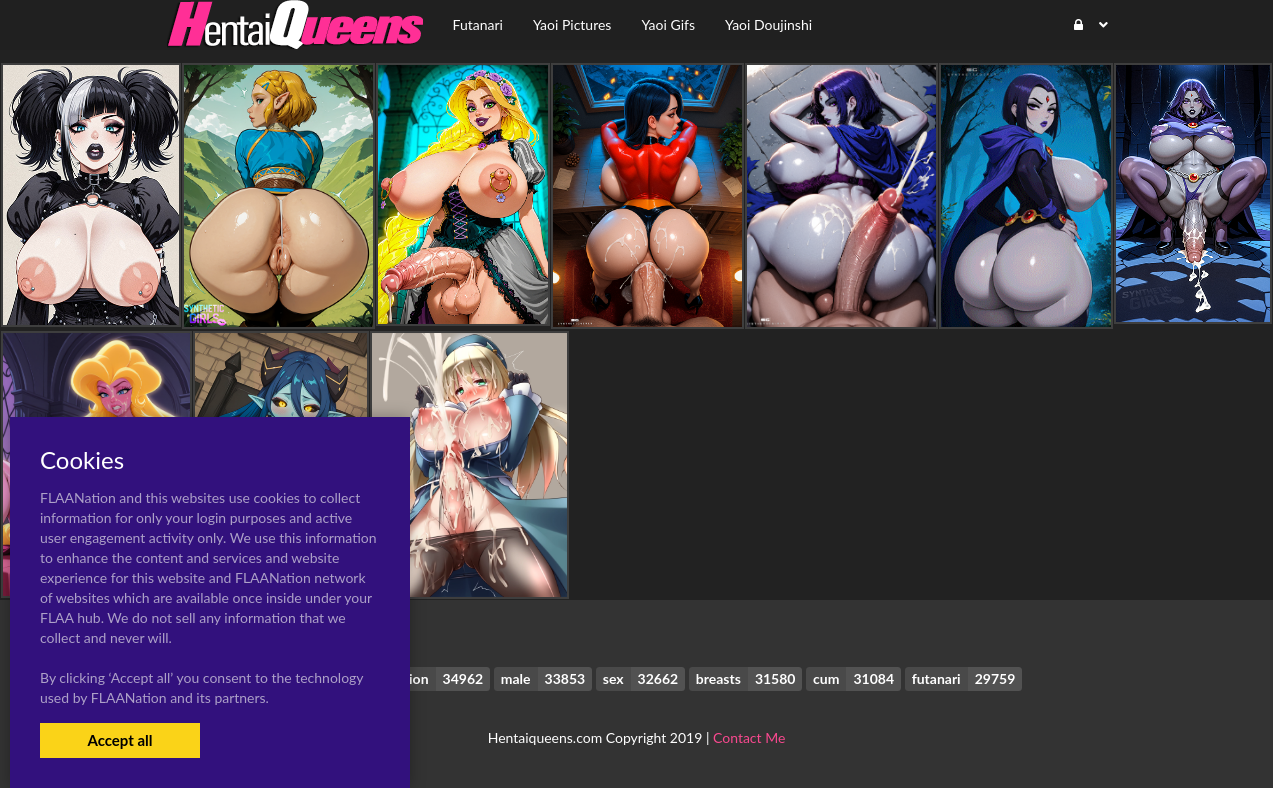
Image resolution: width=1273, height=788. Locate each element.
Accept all (119, 740)
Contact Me (749, 737)
